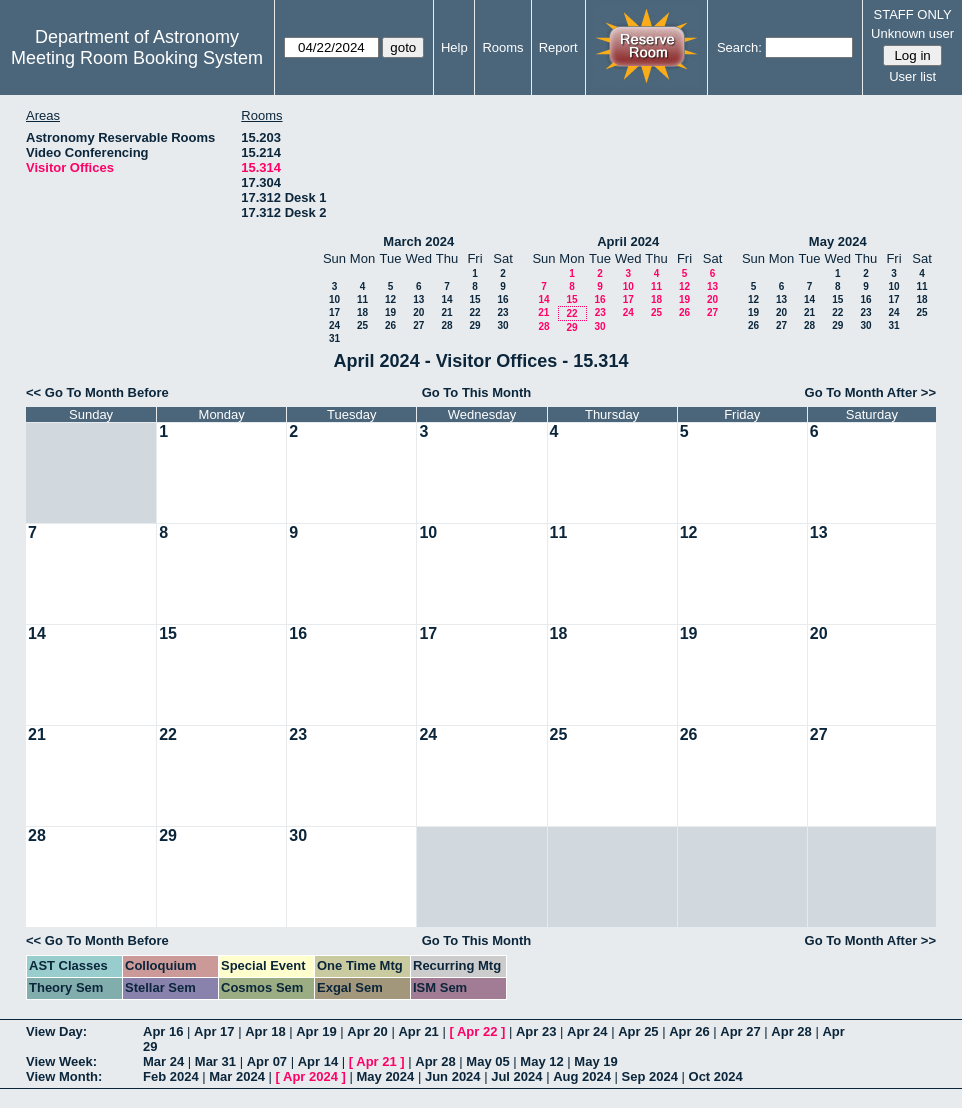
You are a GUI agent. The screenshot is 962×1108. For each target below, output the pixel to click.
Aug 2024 (582, 1076)
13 (418, 299)
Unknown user (912, 33)
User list (912, 76)
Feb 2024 (171, 1076)
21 (446, 312)
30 (502, 325)
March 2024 (418, 241)
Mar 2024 (237, 1076)
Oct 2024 (716, 1076)
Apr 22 (477, 1031)
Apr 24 (587, 1031)
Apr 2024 (310, 1076)
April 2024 (628, 241)
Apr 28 (791, 1031)
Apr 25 (638, 1031)
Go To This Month (477, 392)
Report (558, 47)
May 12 (541, 1061)
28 (446, 325)
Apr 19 (316, 1031)
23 (502, 312)
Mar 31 (215, 1061)
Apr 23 (536, 1031)
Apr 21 (418, 1031)
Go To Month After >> (870, 392)
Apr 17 (214, 1031)
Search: (739, 47)
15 (474, 299)
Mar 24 (163, 1061)
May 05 (487, 1061)
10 (334, 299)
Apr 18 (265, 1031)
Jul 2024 (516, 1076)
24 (334, 325)
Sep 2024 (650, 1076)
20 (418, 312)
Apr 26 (689, 1031)
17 (334, 312)
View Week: (61, 1061)
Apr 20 (367, 1031)
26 (390, 325)
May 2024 (838, 241)
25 (362, 325)
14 (446, 299)
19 (390, 312)
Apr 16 (163, 1031)
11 (362, 299)
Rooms (502, 47)
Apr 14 (318, 1061)
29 (474, 325)
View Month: (64, 1076)
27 (418, 325)
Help (454, 47)
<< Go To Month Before (97, 392)
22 (474, 312)
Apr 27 (740, 1031)
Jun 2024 (453, 1076)
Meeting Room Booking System (137, 58)
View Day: (56, 1031)
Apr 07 (267, 1061)
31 (334, 338)
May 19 (595, 1061)
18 (362, 312)
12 (390, 299)
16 (502, 299)
